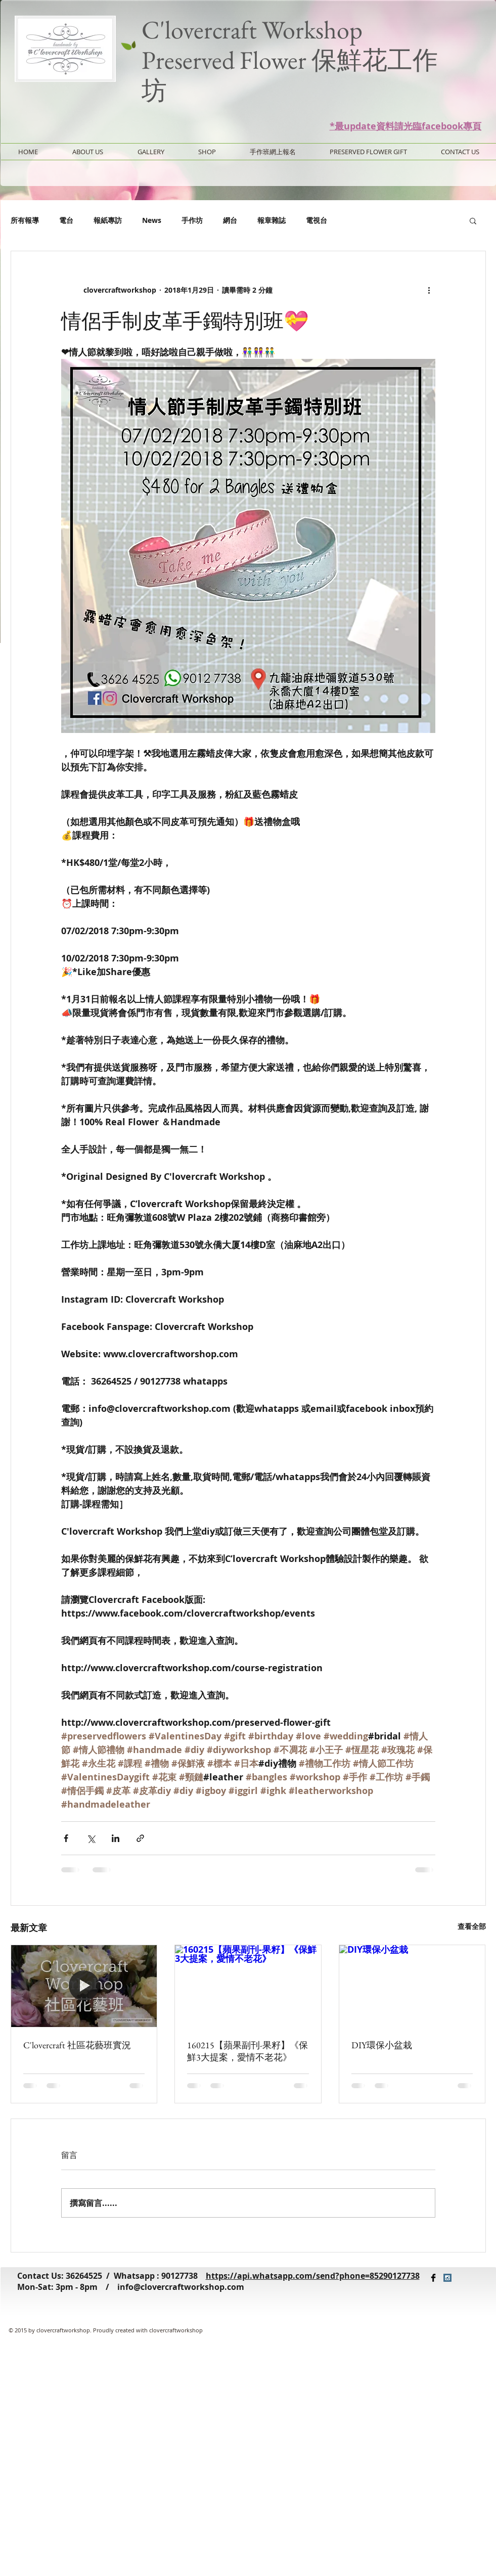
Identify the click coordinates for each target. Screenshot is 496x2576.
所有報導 (25, 220)
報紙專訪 (108, 220)
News (151, 220)
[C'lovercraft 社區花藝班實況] (84, 1986)
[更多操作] (429, 290)
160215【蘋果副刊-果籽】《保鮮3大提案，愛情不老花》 (247, 2051)
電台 (66, 220)
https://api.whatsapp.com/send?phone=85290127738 (313, 2275)
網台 (230, 220)
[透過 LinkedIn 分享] (115, 1838)
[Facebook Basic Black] (433, 2278)
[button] (473, 220)
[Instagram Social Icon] (447, 2278)
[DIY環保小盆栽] (412, 1986)
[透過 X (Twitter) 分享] (91, 1838)
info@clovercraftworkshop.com (180, 2286)
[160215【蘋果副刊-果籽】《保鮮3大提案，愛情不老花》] (248, 1986)
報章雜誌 (271, 220)
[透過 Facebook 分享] (66, 1838)
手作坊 (192, 220)
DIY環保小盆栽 (381, 2045)
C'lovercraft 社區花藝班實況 (77, 2045)
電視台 (316, 220)
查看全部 (472, 1926)
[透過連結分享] (140, 1838)
